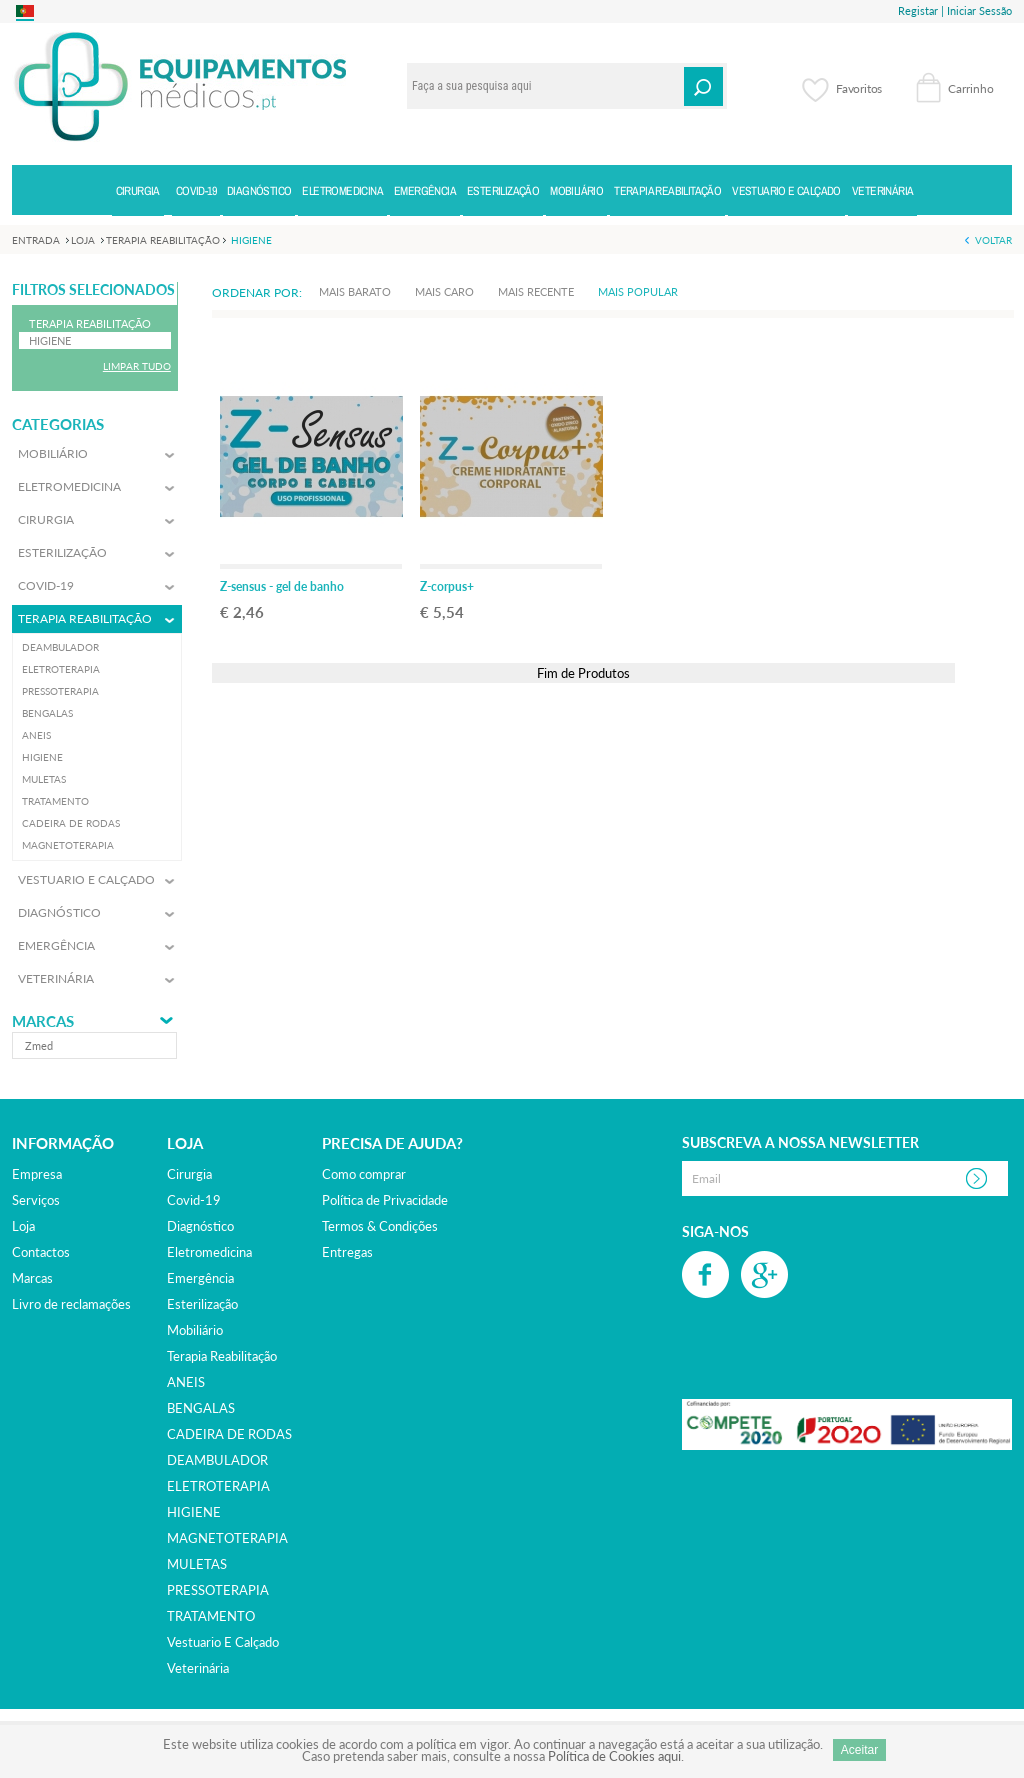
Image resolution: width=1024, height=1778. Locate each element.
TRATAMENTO (211, 1616)
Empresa (37, 1174)
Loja (23, 1226)
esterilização (202, 1304)
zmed (39, 1045)
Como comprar (364, 1174)
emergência (200, 1278)
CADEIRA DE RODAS (229, 1434)
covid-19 (194, 1200)
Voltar (993, 240)
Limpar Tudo (137, 366)
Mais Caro (444, 291)
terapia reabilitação (222, 1356)
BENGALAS (201, 1408)
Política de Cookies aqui (614, 1756)
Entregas (347, 1252)
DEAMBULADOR (217, 1460)
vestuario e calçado (223, 1642)
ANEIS (186, 1382)
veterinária (198, 1668)
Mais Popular (638, 291)
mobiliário (195, 1330)
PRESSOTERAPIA (218, 1590)
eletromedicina (209, 1252)
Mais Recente (536, 291)
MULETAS (197, 1564)
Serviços (36, 1200)
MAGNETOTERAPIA (227, 1538)
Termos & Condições (380, 1226)
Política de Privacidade (385, 1200)
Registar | (921, 10)
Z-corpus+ (447, 586)
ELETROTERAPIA (218, 1486)
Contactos (41, 1252)
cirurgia (189, 1174)
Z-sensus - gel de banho (282, 586)
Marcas (43, 1021)
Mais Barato (355, 291)
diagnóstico (200, 1226)
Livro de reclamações (71, 1304)
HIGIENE (194, 1512)
